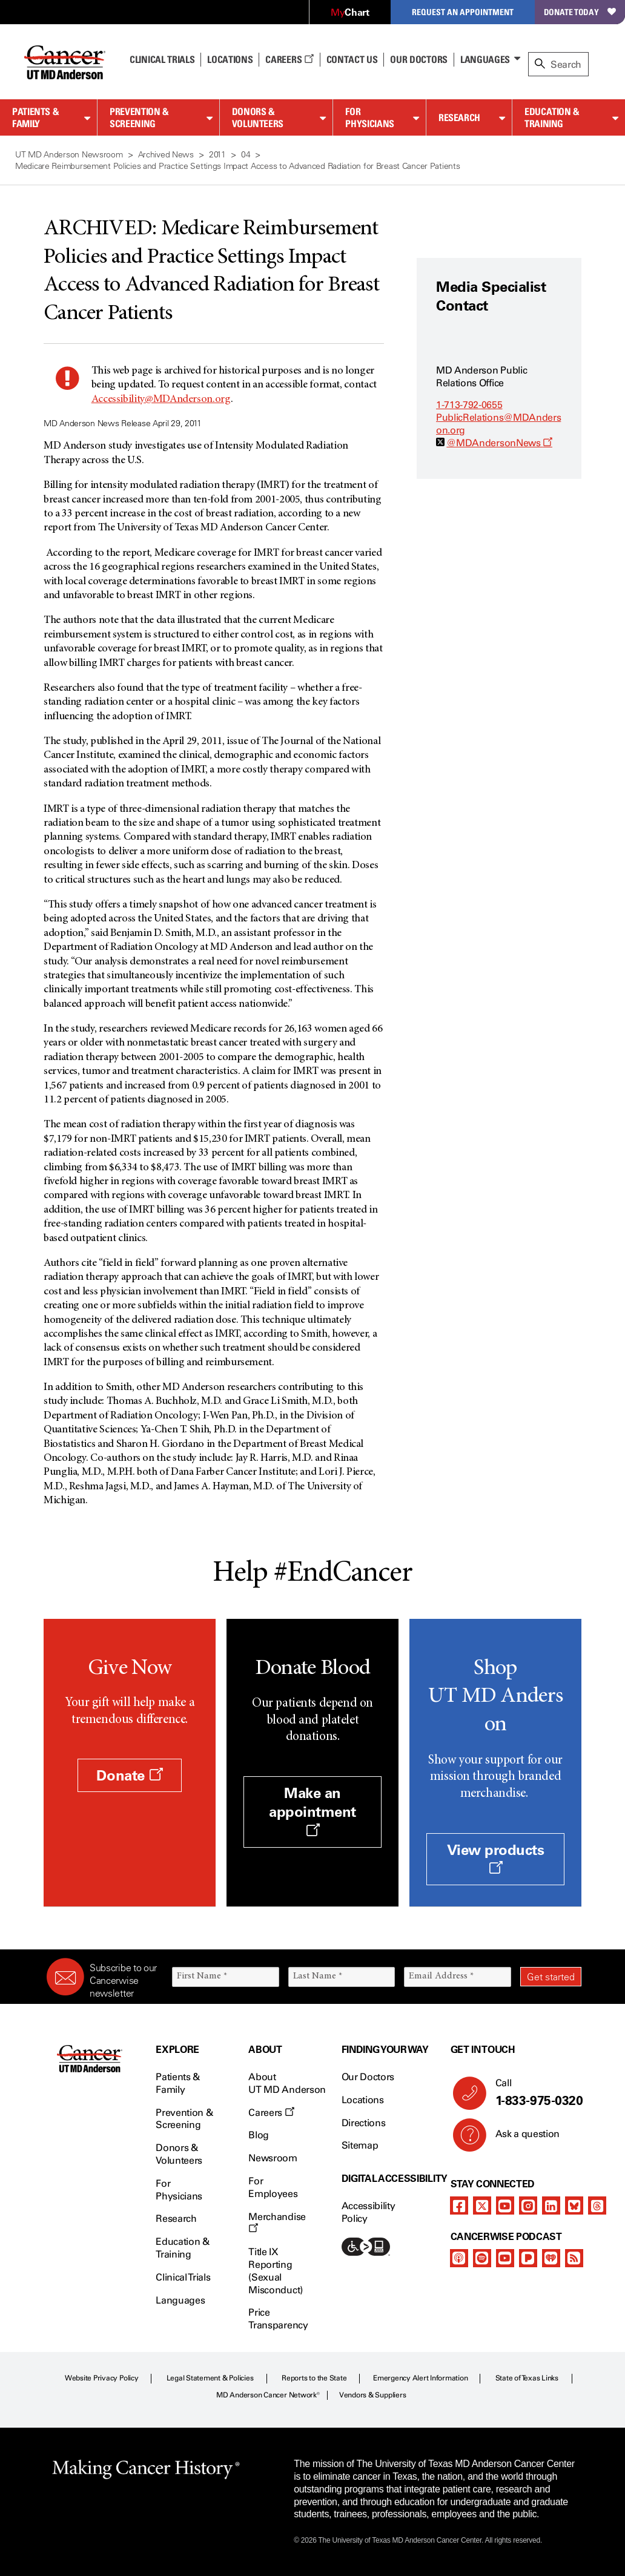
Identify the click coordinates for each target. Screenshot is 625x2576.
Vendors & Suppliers (372, 2395)
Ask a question (520, 2138)
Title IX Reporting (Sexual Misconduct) (275, 2270)
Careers (289, 59)
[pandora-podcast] (528, 2258)
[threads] (597, 2205)
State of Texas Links (526, 2378)
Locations (363, 2100)
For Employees (272, 2187)
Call (534, 2093)
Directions (364, 2123)
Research (459, 117)
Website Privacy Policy (102, 2378)
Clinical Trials (162, 59)
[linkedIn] (551, 2205)
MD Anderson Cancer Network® (268, 2395)
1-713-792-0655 (469, 404)
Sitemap (360, 2145)
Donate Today (580, 12)
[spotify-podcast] (482, 2258)
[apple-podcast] (459, 2258)
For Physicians (369, 117)
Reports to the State (314, 2378)
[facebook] (459, 2205)
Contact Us (352, 59)
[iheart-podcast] (551, 2258)
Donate (129, 1775)
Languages (485, 59)
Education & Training (552, 117)
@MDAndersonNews (499, 443)
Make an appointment (312, 1810)
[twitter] (482, 2205)
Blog (258, 2135)
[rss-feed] (574, 2258)
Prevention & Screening (139, 117)
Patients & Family (35, 117)
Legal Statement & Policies (210, 2378)
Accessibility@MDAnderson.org (161, 399)
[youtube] (505, 2205)
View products (495, 1858)
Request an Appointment (463, 12)
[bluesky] (574, 2205)
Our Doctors (418, 59)
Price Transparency (278, 2319)
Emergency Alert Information (420, 2378)
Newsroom (272, 2158)
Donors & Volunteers (257, 117)
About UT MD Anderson (287, 2083)
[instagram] (528, 2205)
